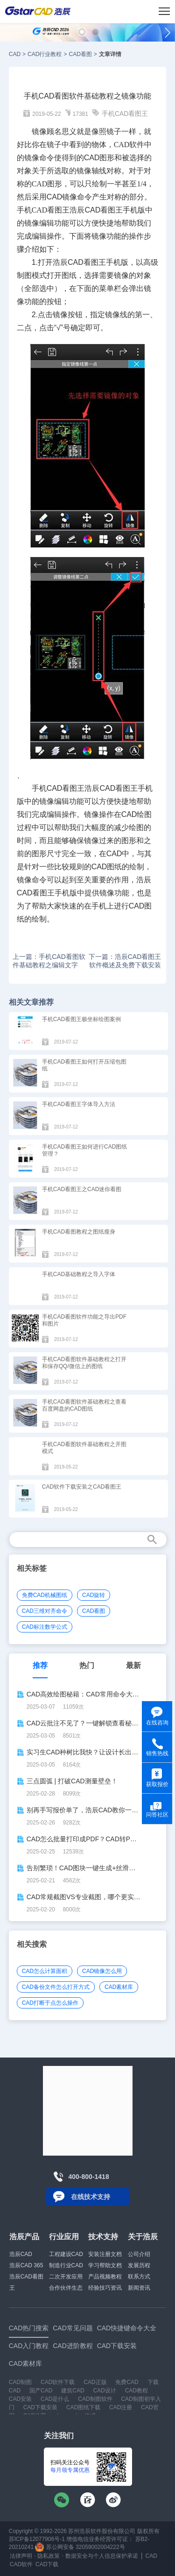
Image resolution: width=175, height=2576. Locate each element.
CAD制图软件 (95, 2399)
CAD (15, 54)
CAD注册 (120, 2407)
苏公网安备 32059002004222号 (80, 2547)
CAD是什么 (55, 2399)
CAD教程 (136, 2390)
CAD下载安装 (40, 2407)
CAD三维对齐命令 (44, 1611)
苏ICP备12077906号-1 (37, 2539)
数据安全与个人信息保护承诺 (101, 2556)
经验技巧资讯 (105, 2288)
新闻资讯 (139, 2288)
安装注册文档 (105, 2254)
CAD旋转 (93, 1595)
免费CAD (126, 2382)
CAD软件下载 (58, 2382)
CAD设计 (104, 2390)
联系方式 (139, 2276)
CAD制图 (20, 2382)
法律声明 (21, 2556)
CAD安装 (20, 2399)
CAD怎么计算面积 (44, 1971)
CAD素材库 (119, 1987)
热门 (86, 1665)
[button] (81, 31)
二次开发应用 (66, 2276)
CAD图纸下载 (83, 2407)
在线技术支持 (90, 2196)
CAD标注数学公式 (44, 1627)
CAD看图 (80, 54)
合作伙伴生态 (66, 2288)
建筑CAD (72, 2390)
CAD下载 (46, 2564)
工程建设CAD (66, 2254)
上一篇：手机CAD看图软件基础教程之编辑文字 (49, 961)
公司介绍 (139, 2254)
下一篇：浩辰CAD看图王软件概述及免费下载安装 (125, 961)
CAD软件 (21, 2564)
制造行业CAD (66, 2265)
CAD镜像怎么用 (102, 1971)
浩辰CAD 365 (26, 2265)
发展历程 (139, 2265)
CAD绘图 (136, 814)
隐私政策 (48, 2556)
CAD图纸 (106, 867)
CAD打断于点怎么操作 (50, 2003)
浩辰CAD (20, 2254)
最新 (133, 1665)
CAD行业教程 (45, 54)
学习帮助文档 (105, 2265)
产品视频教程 (105, 2276)
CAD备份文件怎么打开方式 (56, 1987)
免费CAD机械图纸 (44, 1595)
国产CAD (40, 2390)
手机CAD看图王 (125, 113)
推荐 (40, 1665)
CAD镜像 (62, 197)
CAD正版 (95, 2382)
